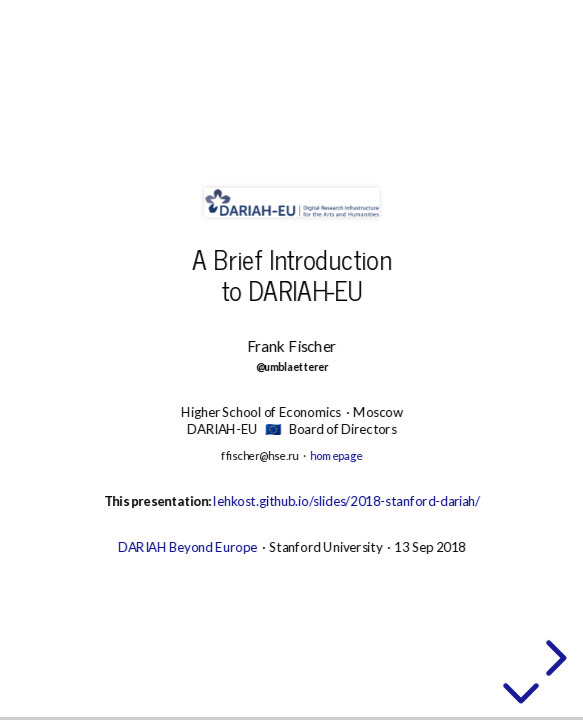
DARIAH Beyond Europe (186, 547)
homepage (336, 455)
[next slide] (553, 658)
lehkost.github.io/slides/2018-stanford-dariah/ (346, 501)
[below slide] (521, 690)
